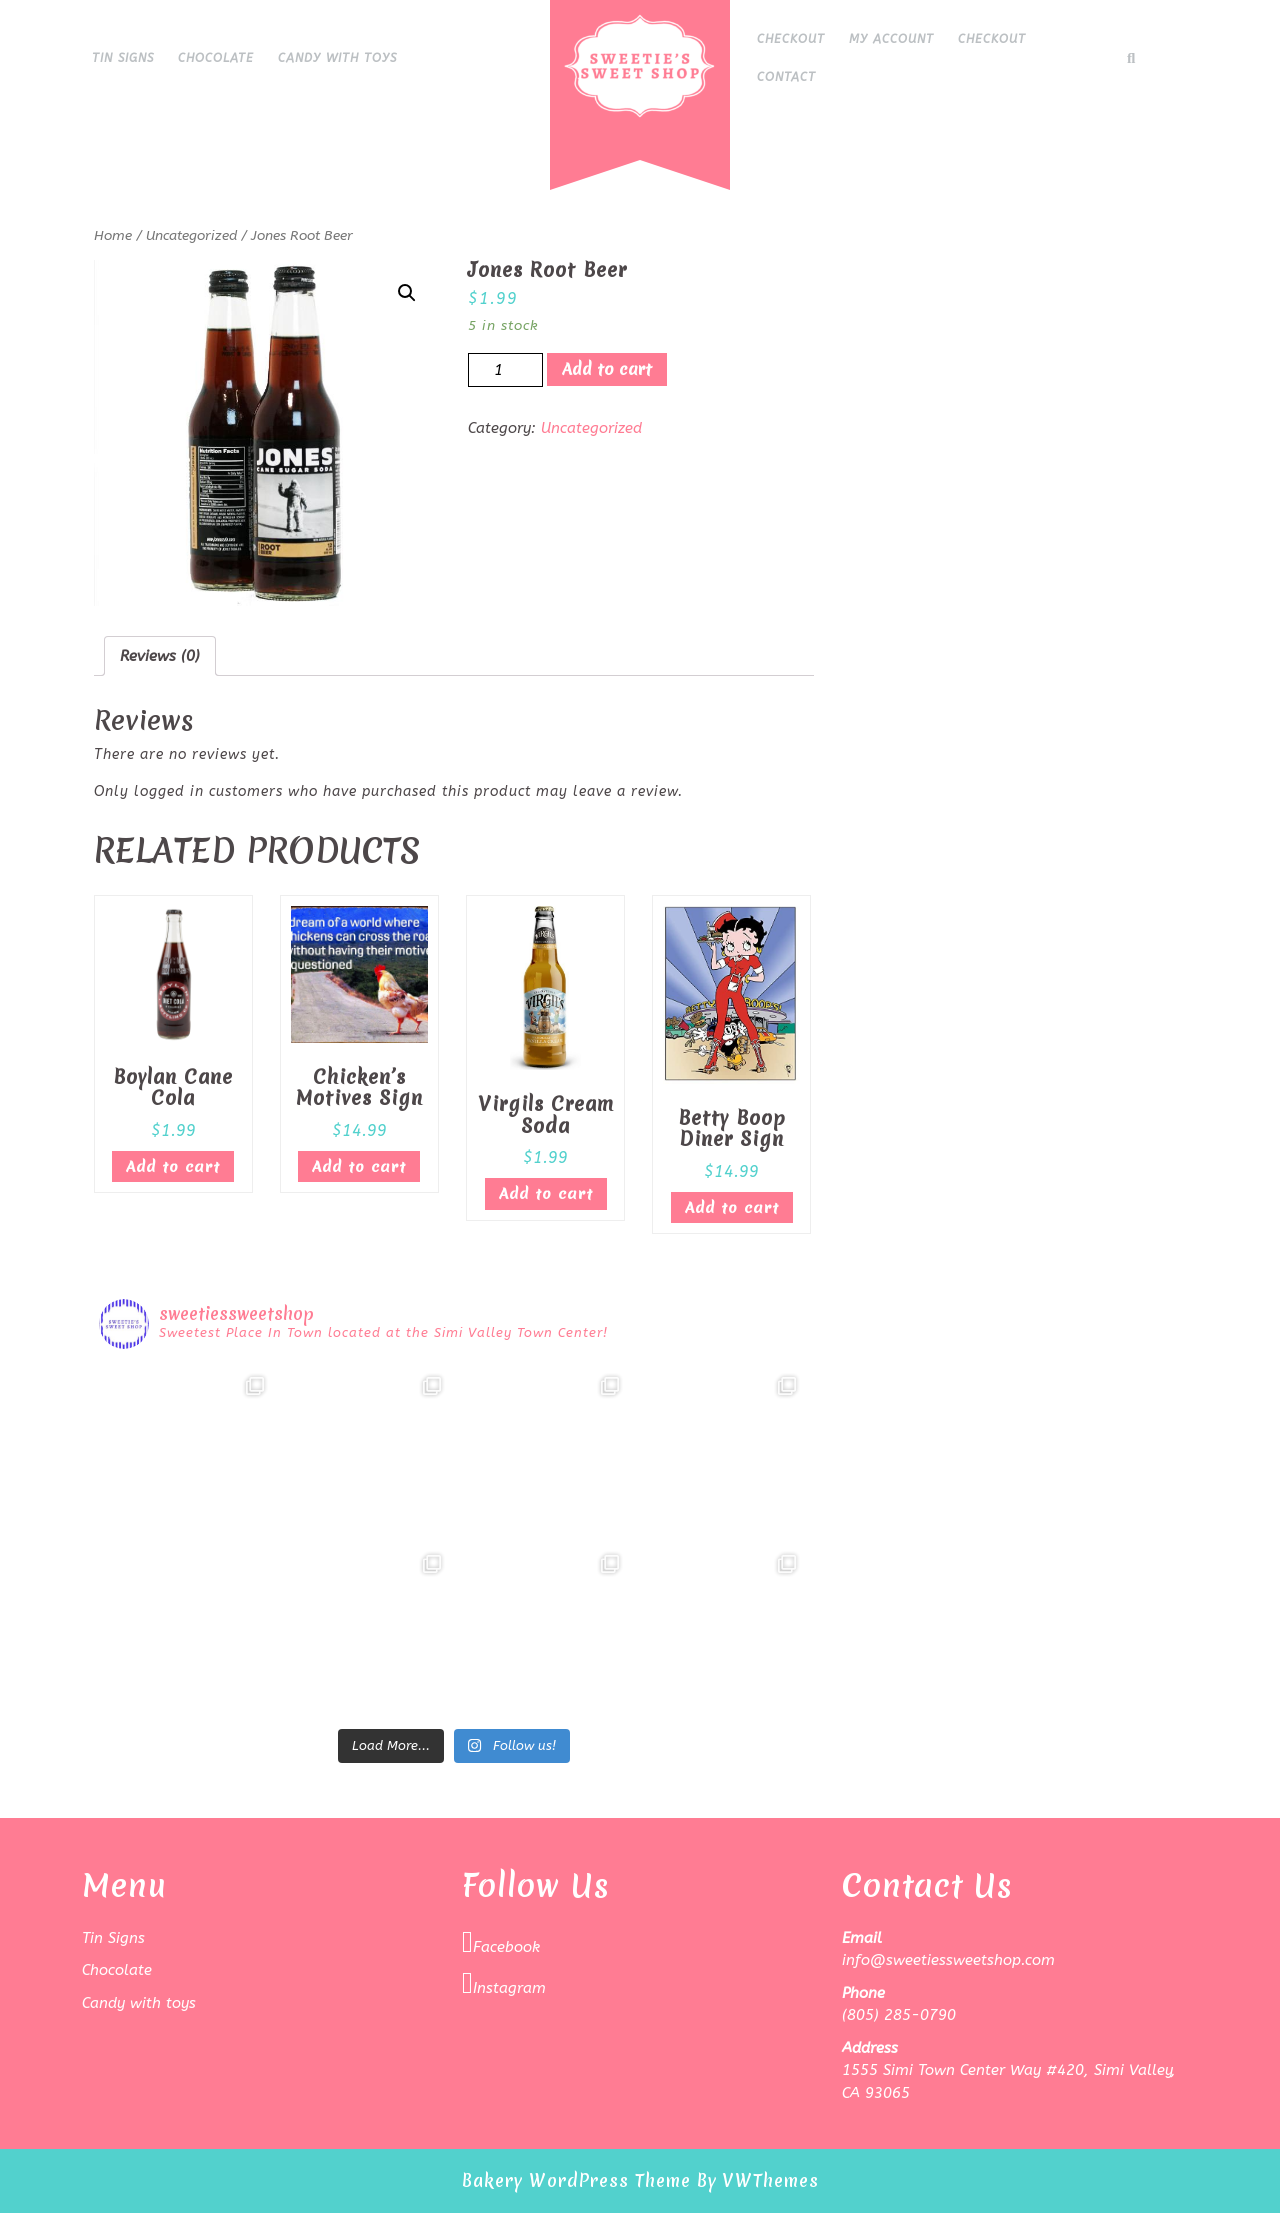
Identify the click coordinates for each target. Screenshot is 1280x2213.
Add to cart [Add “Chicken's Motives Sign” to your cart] (359, 1167)
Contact (786, 77)
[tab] (160, 656)
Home (113, 235)
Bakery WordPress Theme (576, 2180)
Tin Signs (123, 58)
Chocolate (216, 58)
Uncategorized (191, 235)
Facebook (501, 1942)
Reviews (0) (160, 656)
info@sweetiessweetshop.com (948, 1960)
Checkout (791, 39)
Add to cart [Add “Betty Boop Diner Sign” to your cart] (732, 1208)
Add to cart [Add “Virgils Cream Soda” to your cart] (546, 1194)
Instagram (504, 1983)
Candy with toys (337, 58)
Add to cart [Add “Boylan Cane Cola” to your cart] (173, 1167)
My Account (891, 39)
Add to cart (607, 369)
